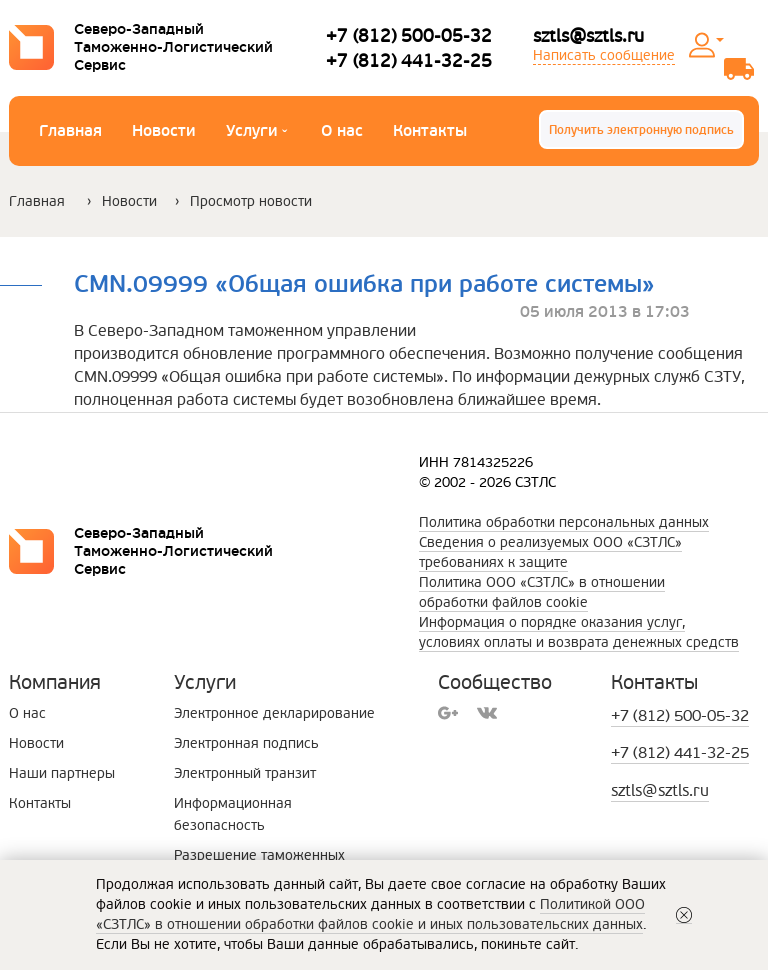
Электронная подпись (246, 743)
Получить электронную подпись (641, 130)
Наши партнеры (62, 773)
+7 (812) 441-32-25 (409, 60)
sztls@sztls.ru (588, 36)
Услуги (256, 133)
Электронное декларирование (274, 713)
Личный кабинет (720, 40)
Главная (70, 131)
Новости (164, 131)
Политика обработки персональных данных (564, 522)
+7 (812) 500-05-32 (409, 36)
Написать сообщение (604, 55)
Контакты (430, 131)
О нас (342, 131)
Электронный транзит (245, 773)
